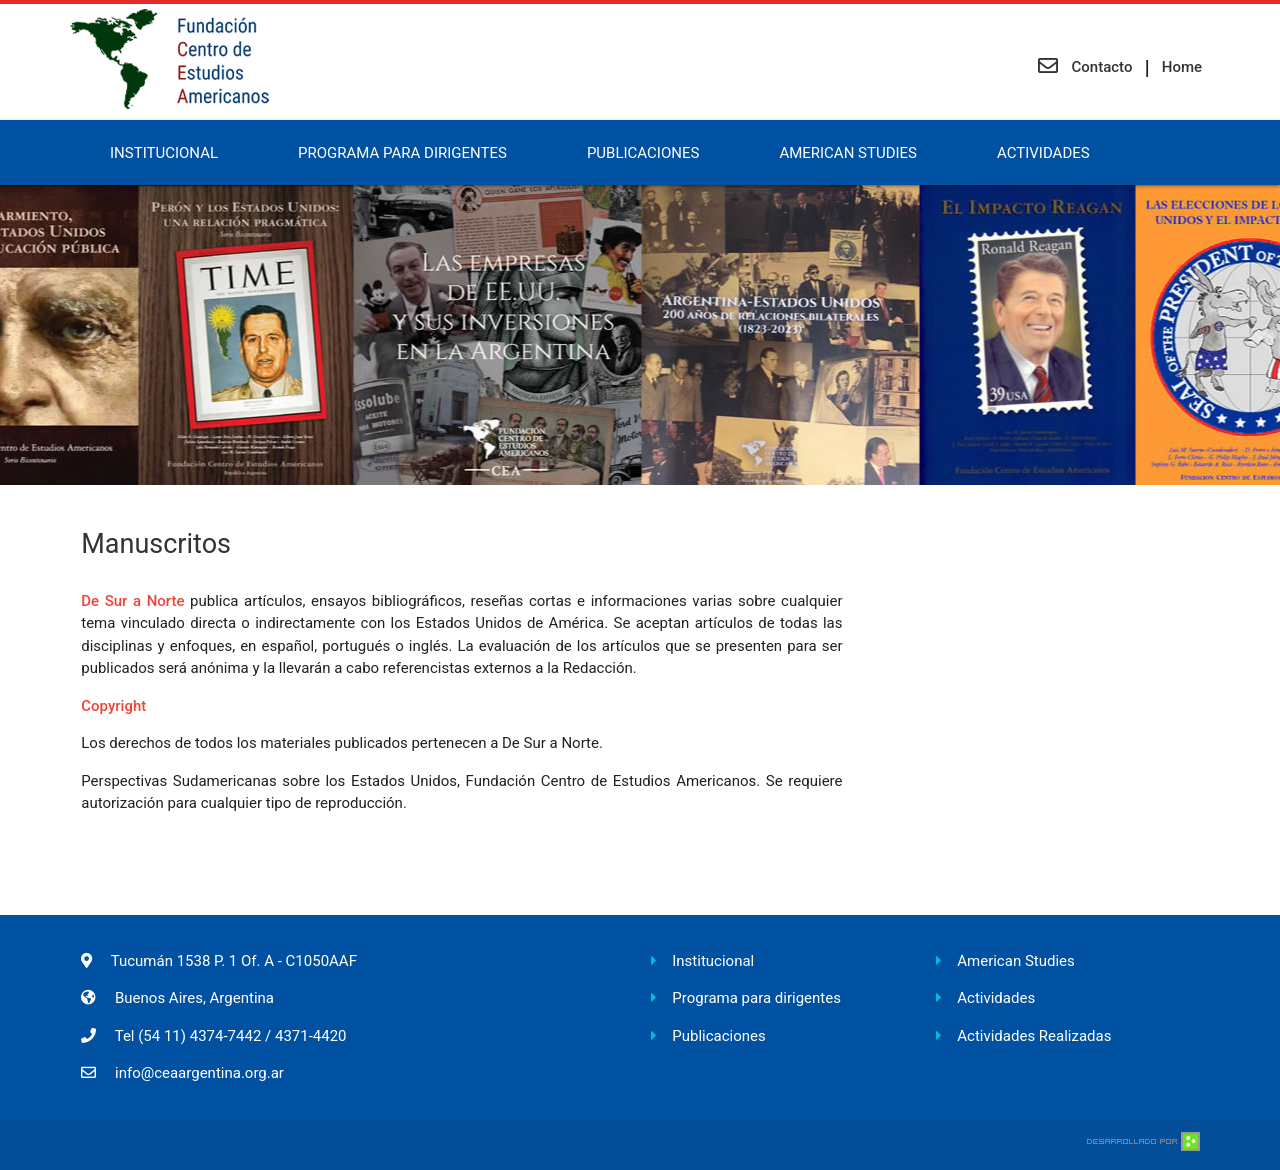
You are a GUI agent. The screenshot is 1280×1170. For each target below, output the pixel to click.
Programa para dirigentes (756, 998)
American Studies (848, 153)
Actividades (1043, 153)
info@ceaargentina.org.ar (199, 1073)
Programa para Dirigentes (402, 153)
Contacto (1085, 67)
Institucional (164, 153)
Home (1182, 67)
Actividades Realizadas (1034, 1036)
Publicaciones (643, 153)
